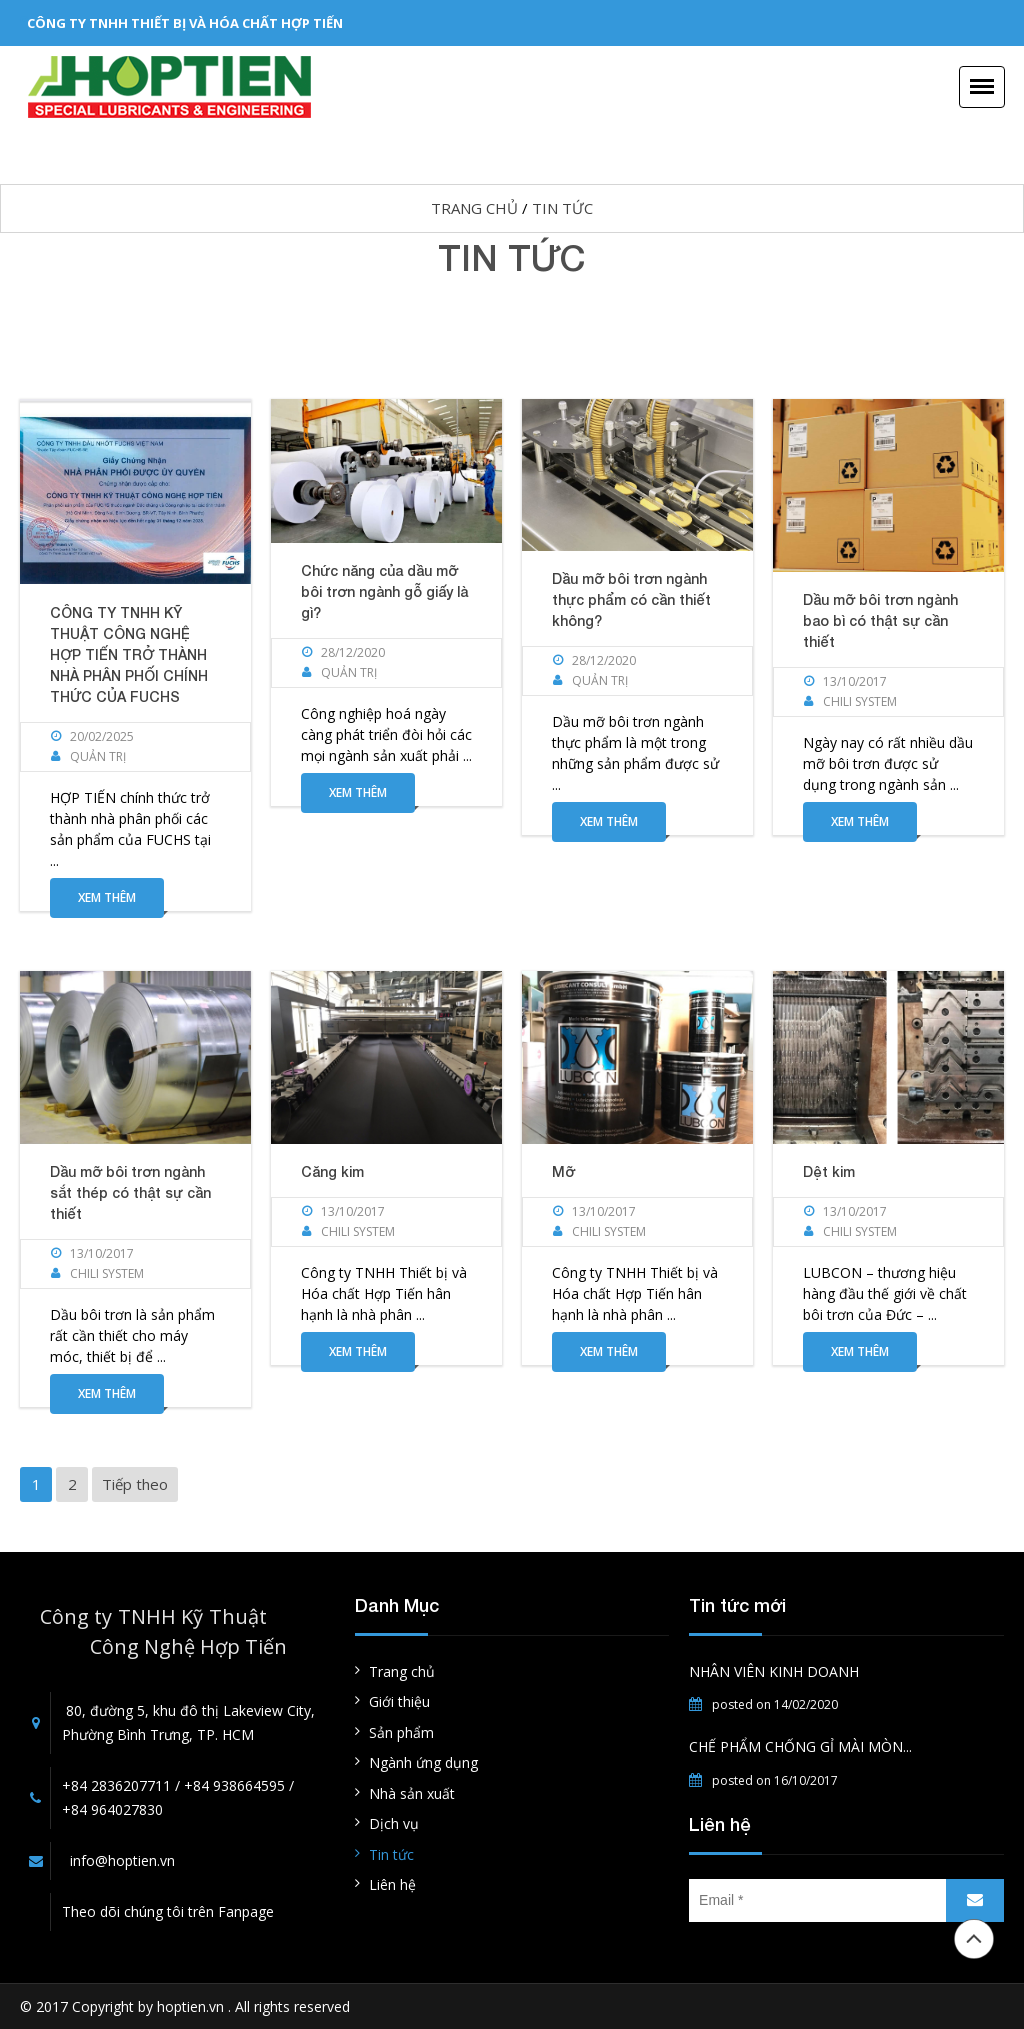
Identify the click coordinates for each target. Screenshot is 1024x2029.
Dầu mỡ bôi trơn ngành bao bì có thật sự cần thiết (880, 620)
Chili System (860, 701)
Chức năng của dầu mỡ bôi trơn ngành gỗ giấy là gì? (384, 591)
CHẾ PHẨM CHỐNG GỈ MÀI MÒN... (800, 1746)
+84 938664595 (234, 1785)
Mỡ (563, 1171)
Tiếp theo (135, 1484)
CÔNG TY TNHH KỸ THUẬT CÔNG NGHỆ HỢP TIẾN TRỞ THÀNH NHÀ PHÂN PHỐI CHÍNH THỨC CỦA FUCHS (129, 654)
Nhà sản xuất (412, 1793)
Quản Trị (98, 756)
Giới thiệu (399, 1701)
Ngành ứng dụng (423, 1762)
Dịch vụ (394, 1823)
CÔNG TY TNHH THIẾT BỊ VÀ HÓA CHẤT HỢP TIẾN (185, 23)
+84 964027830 (112, 1809)
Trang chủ (474, 208)
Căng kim (332, 1171)
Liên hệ (392, 1884)
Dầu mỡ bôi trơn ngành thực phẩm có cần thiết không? (631, 599)
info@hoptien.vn (122, 1860)
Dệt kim (829, 1171)
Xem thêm (107, 897)
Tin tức (562, 208)
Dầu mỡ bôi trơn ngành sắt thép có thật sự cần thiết (130, 1192)
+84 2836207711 (116, 1785)
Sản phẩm (401, 1732)
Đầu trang (974, 1939)
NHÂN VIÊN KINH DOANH (774, 1671)
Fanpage (246, 1911)
